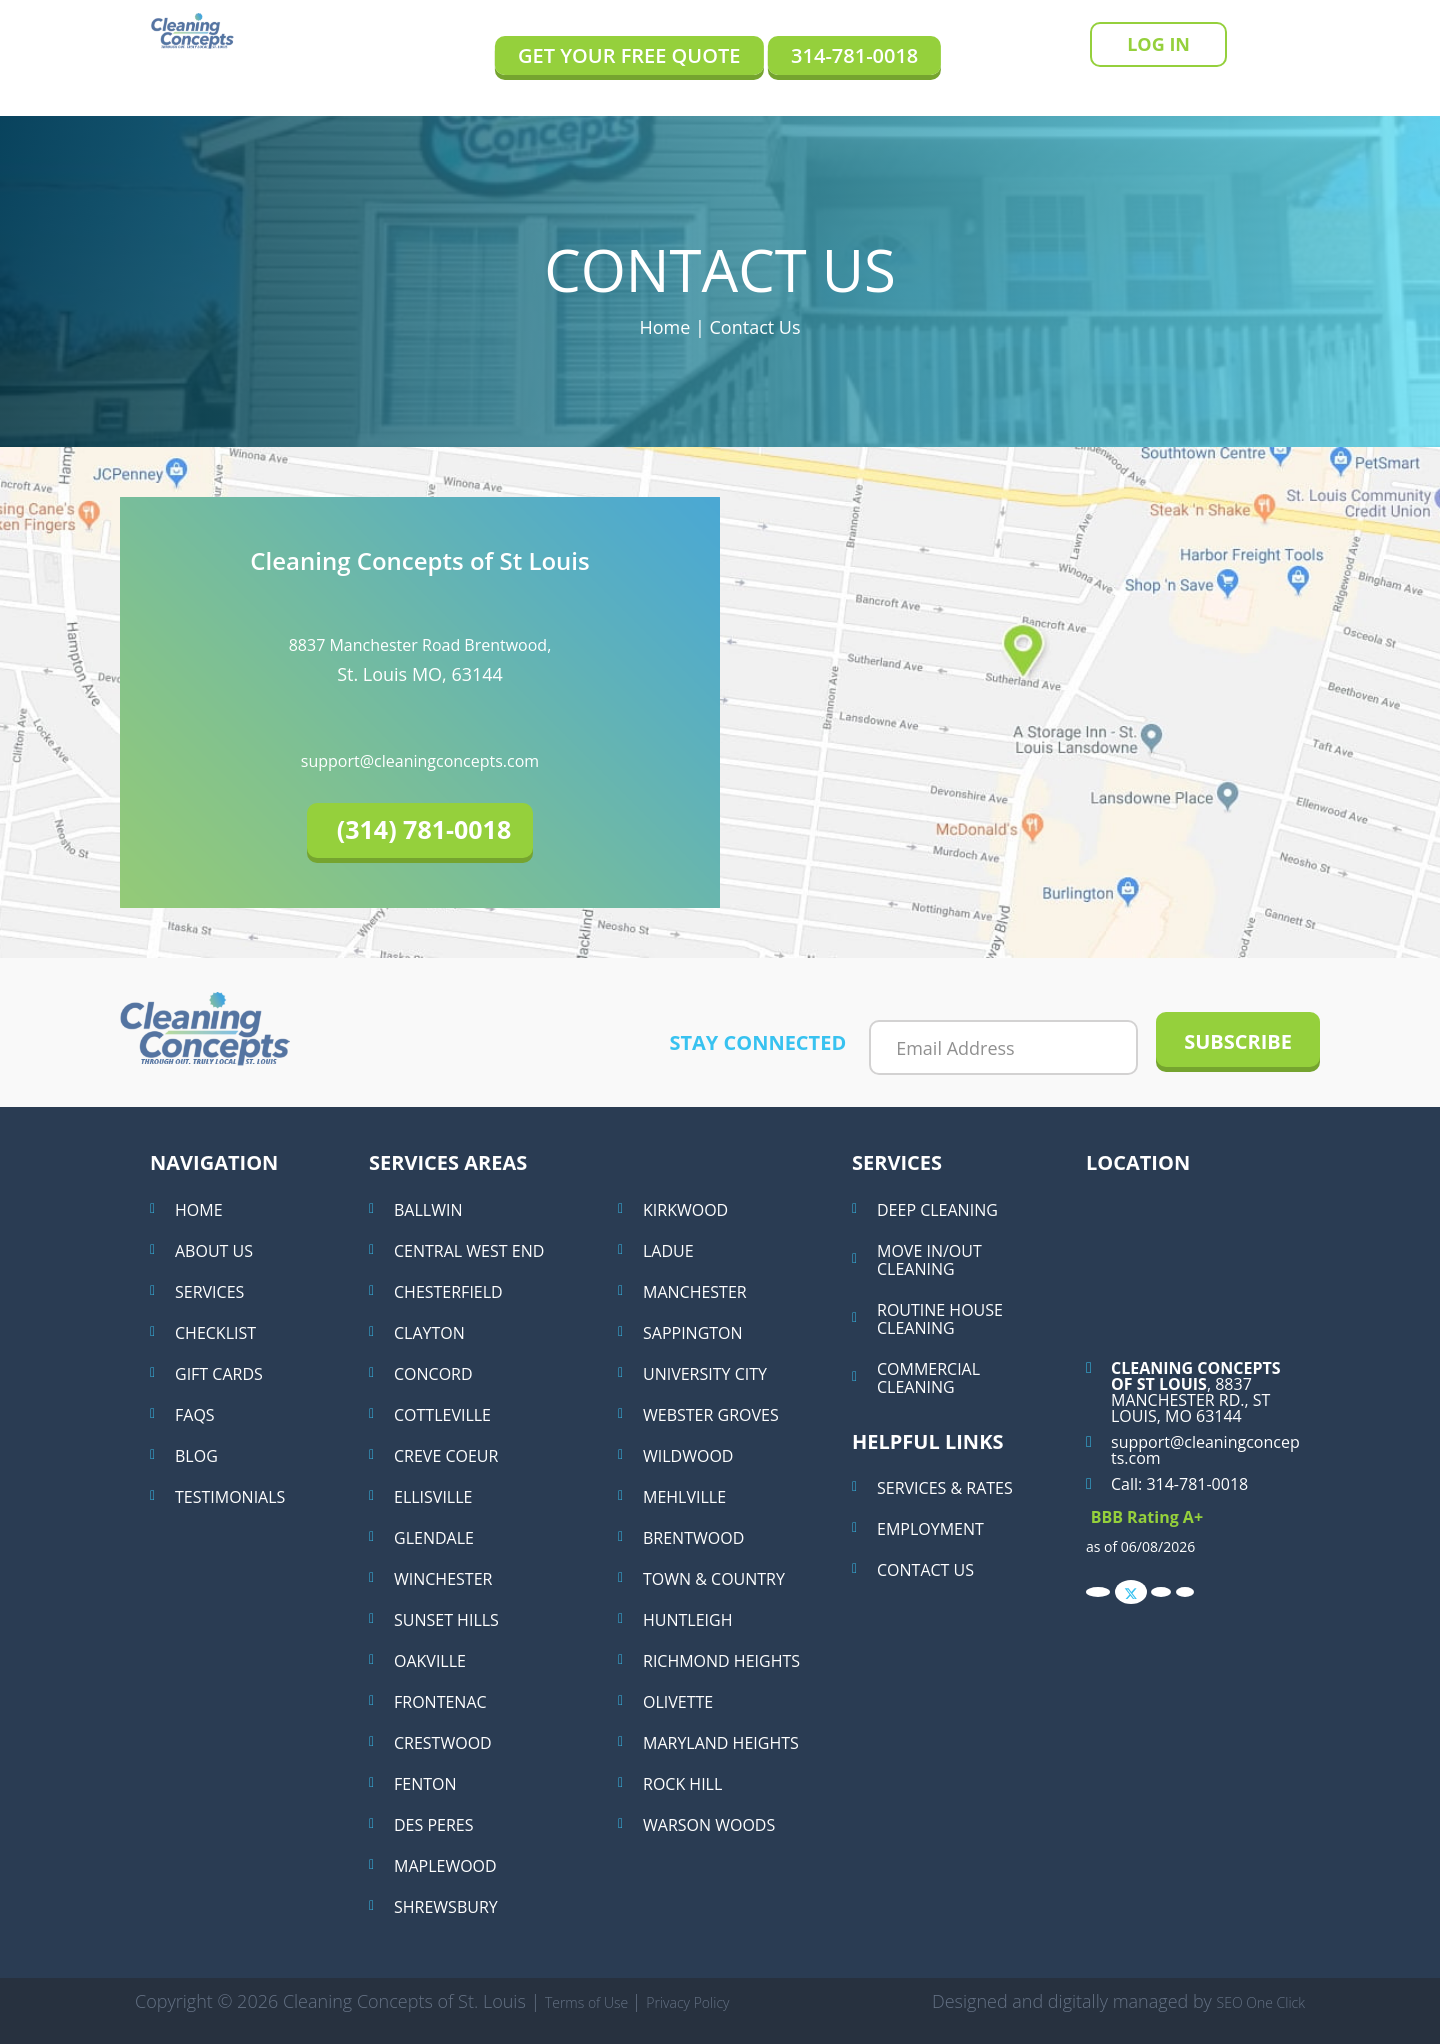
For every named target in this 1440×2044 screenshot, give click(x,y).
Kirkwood (691, 1200)
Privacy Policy (724, 1992)
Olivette (682, 1692)
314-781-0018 (854, 55)
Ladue (671, 1241)
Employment (937, 1520)
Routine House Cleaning (948, 1309)
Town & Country (723, 1569)
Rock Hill (687, 1774)
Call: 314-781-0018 (1179, 1475)
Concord (438, 1364)
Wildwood (694, 1446)
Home (201, 1200)
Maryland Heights (730, 1733)
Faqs (197, 1405)
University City (712, 1364)
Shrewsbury (452, 1897)
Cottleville (448, 1405)
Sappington (699, 1323)
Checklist (220, 1323)
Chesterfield (455, 1282)
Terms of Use (601, 1992)
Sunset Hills (453, 1610)
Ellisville (438, 1487)
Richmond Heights (731, 1651)
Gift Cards (224, 1364)
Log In (1158, 44)
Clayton (434, 1323)
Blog (199, 1446)
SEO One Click (1248, 1992)
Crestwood (449, 1733)
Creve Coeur (452, 1446)
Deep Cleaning (945, 1200)
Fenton (429, 1774)
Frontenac (446, 1692)
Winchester (449, 1569)
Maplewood (451, 1856)
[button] (419, 830)
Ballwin (432, 1200)
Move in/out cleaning (936, 1250)
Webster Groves (719, 1405)
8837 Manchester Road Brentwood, (419, 644)
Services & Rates (953, 1479)
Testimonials (237, 1487)
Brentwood (700, 1528)
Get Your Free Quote (629, 55)
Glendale (439, 1528)
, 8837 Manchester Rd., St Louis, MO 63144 (1196, 1383)
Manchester (701, 1282)
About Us (219, 1241)
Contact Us (931, 1561)
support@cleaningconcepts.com (420, 760)
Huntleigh (693, 1610)
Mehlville (689, 1487)
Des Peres (438, 1815)
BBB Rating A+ (1154, 1507)
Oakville (434, 1651)
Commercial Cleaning (935, 1368)
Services (214, 1282)
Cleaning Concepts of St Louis (212, 53)
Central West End (478, 1241)
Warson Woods (717, 1815)
